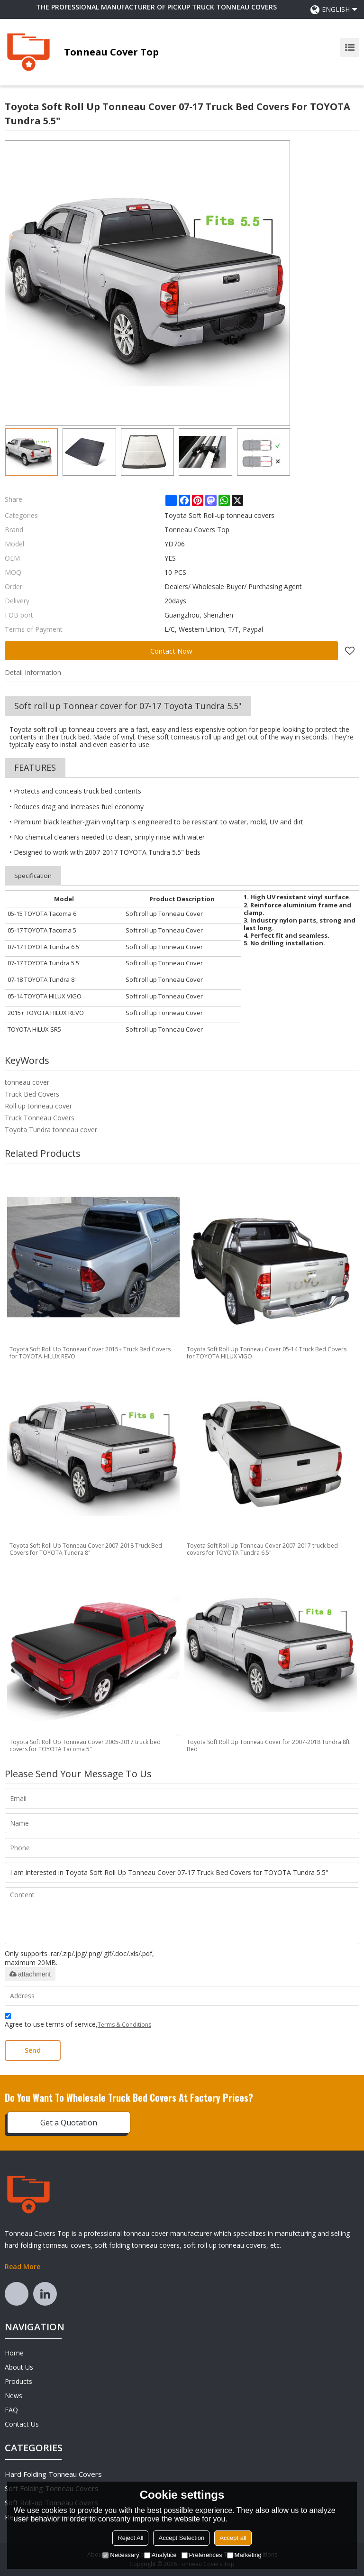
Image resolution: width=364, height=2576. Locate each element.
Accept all (232, 2537)
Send (33, 2050)
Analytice (160, 2554)
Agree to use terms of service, (78, 2022)
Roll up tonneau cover (38, 1105)
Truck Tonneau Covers (39, 1117)
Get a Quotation (68, 2122)
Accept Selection (181, 2537)
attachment (30, 1974)
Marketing (244, 2554)
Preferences (202, 2554)
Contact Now (171, 651)
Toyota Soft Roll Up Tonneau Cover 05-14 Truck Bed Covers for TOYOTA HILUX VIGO (266, 1352)
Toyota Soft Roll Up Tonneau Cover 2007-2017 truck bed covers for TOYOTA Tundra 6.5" (262, 1549)
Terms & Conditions (124, 2025)
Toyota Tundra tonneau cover (51, 1129)
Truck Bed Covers (32, 1094)
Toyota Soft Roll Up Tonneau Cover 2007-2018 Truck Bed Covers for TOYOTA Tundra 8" (85, 1549)
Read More (22, 2266)
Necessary (120, 2554)
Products (18, 2381)
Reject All (130, 2537)
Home (14, 2352)
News (13, 2395)
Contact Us (22, 2423)
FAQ (11, 2409)
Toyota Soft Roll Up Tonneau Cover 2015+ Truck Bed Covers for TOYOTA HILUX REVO (90, 1352)
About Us (19, 2367)
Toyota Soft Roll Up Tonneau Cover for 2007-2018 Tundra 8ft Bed (268, 1745)
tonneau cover (27, 1082)
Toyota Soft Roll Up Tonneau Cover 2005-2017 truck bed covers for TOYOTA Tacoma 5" (85, 1745)
